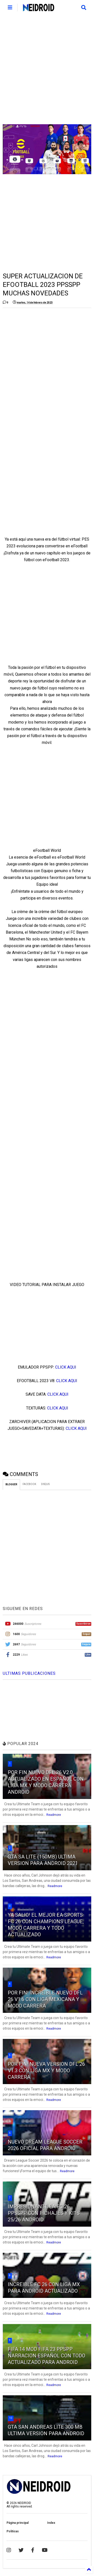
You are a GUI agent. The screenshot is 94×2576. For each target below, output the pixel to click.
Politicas (13, 2531)
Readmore (53, 1815)
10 (10, 2418)
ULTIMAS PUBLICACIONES (29, 1673)
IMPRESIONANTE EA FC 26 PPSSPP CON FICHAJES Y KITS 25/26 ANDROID (44, 2213)
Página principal (18, 2523)
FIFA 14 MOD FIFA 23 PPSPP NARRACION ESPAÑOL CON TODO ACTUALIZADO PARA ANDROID (46, 2355)
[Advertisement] (47, 70)
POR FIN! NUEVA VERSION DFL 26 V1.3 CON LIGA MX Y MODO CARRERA (46, 2070)
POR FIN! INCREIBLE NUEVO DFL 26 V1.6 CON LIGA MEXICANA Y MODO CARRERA (45, 1999)
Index (51, 2523)
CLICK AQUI (65, 1367)
